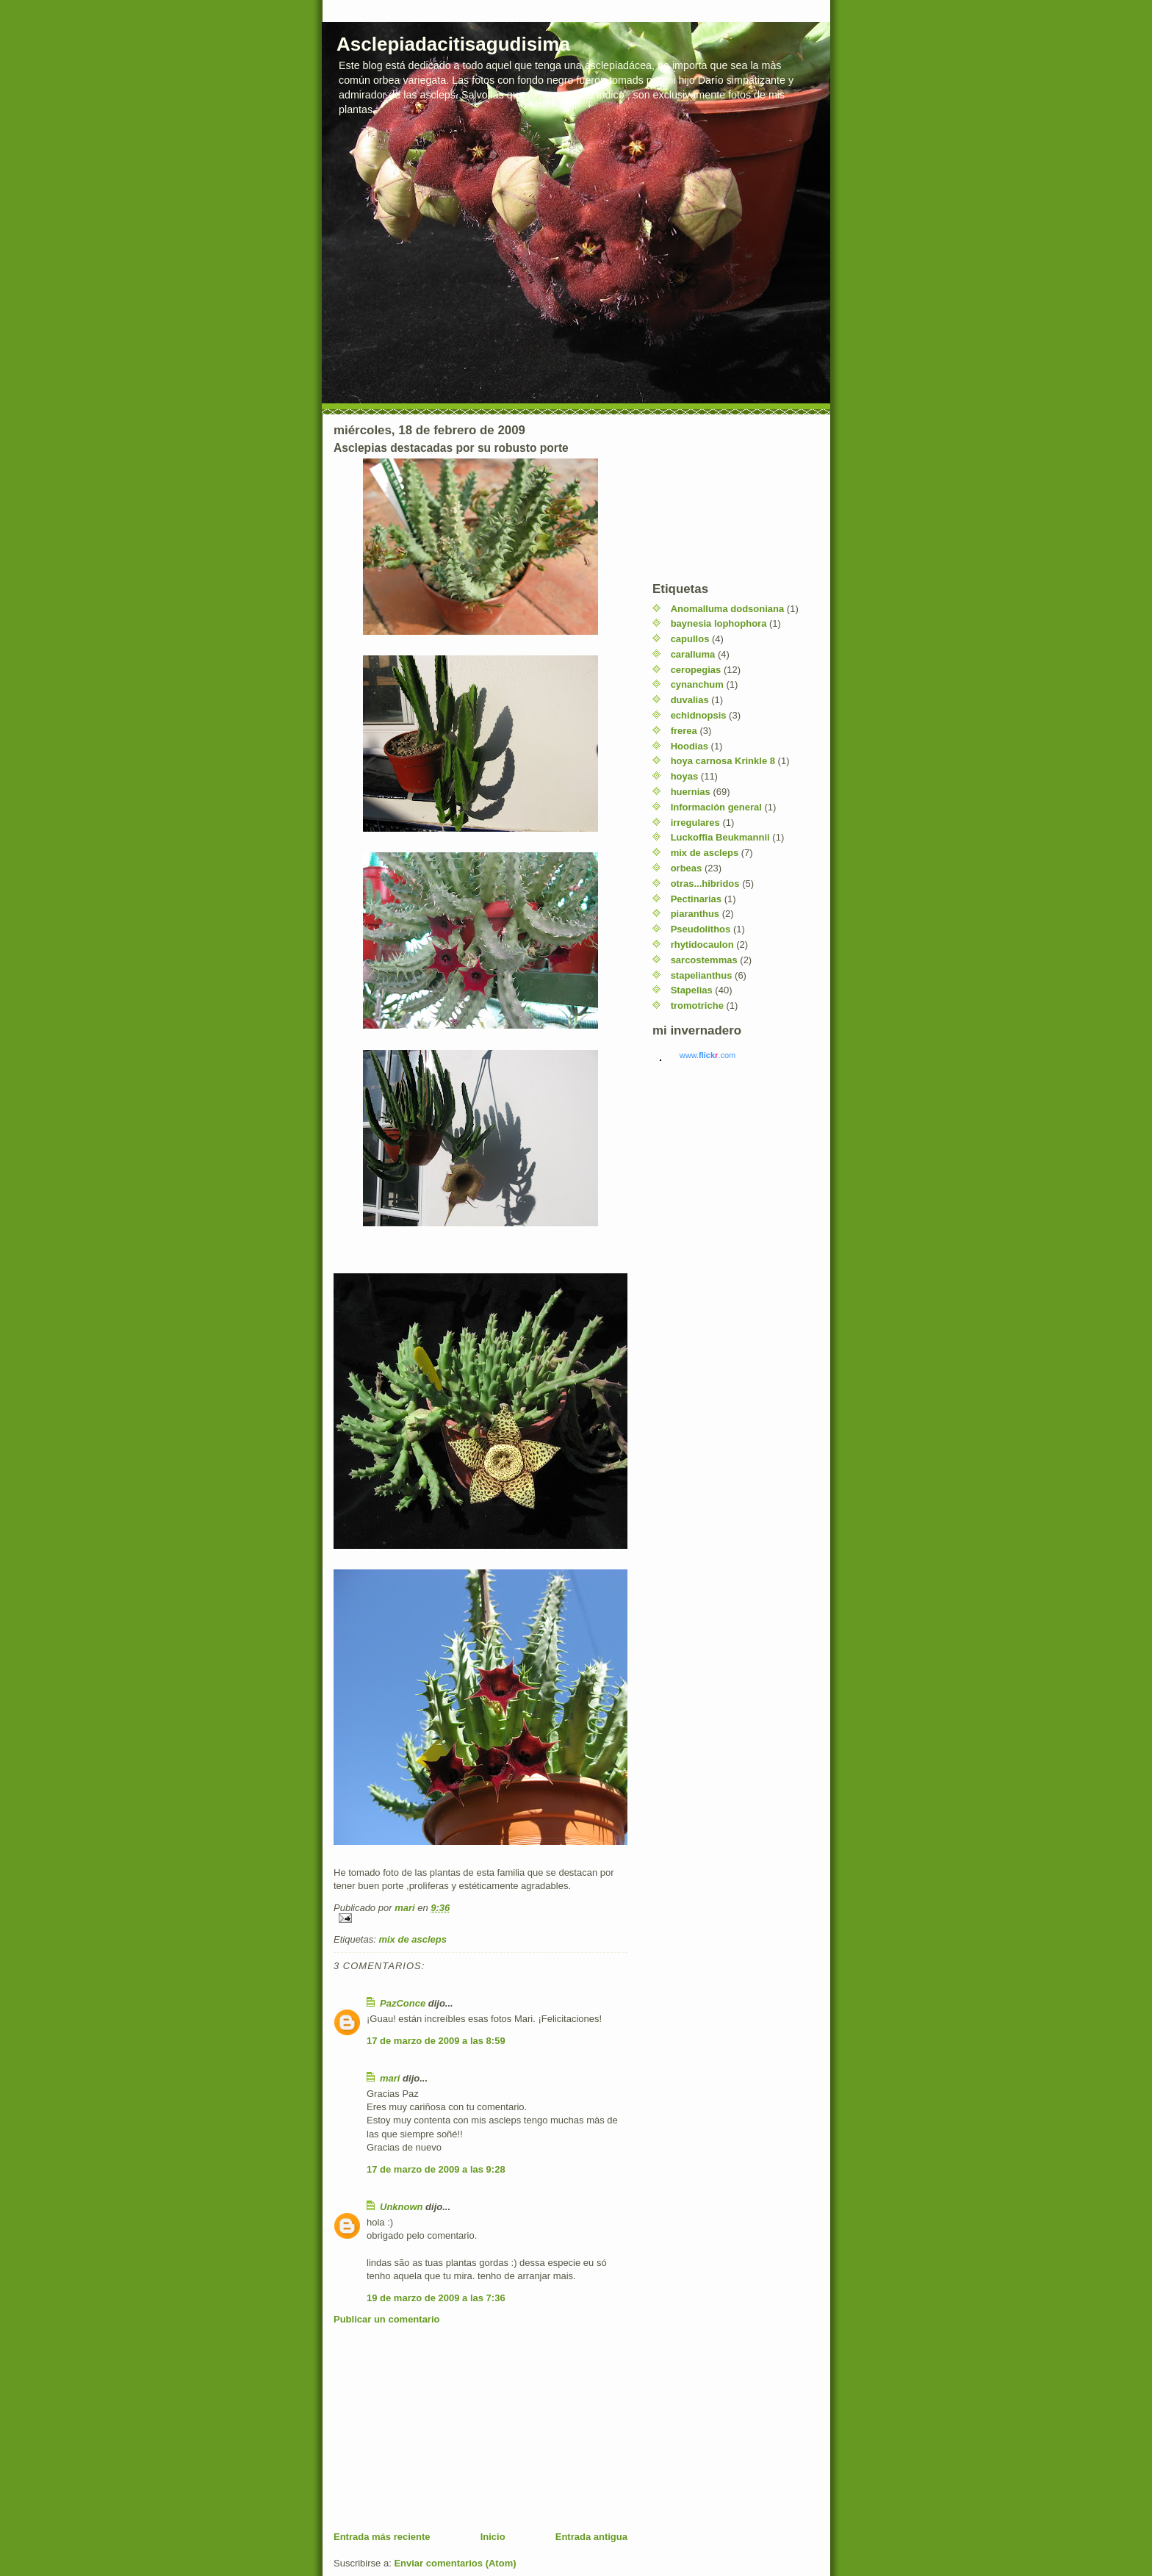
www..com (707, 1055)
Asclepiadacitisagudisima (453, 44)
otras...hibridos (705, 883)
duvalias (690, 699)
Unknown (401, 2206)
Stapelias (692, 990)
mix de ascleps (412, 1939)
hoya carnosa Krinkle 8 (723, 760)
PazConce (402, 2003)
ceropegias (696, 669)
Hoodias (689, 746)
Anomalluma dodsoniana (728, 608)
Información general (716, 807)
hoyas (685, 776)
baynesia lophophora (719, 623)
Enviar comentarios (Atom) (455, 2563)
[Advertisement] (444, 2427)
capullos (690, 638)
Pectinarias (696, 898)
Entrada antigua (591, 2536)
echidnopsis (699, 715)
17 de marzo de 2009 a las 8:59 (436, 2040)
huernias (690, 791)
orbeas (686, 868)
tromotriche (697, 1005)
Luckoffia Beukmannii (720, 837)
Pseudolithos (701, 929)
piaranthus (695, 913)
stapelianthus (701, 975)
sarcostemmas (704, 959)
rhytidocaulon (702, 944)
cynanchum (697, 684)
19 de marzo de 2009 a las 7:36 (436, 2297)
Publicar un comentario (386, 2319)
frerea (684, 730)
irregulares (695, 822)
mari (390, 2078)
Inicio (492, 2536)
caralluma (693, 654)
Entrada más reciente (382, 2536)
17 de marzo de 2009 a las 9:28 (436, 2169)
